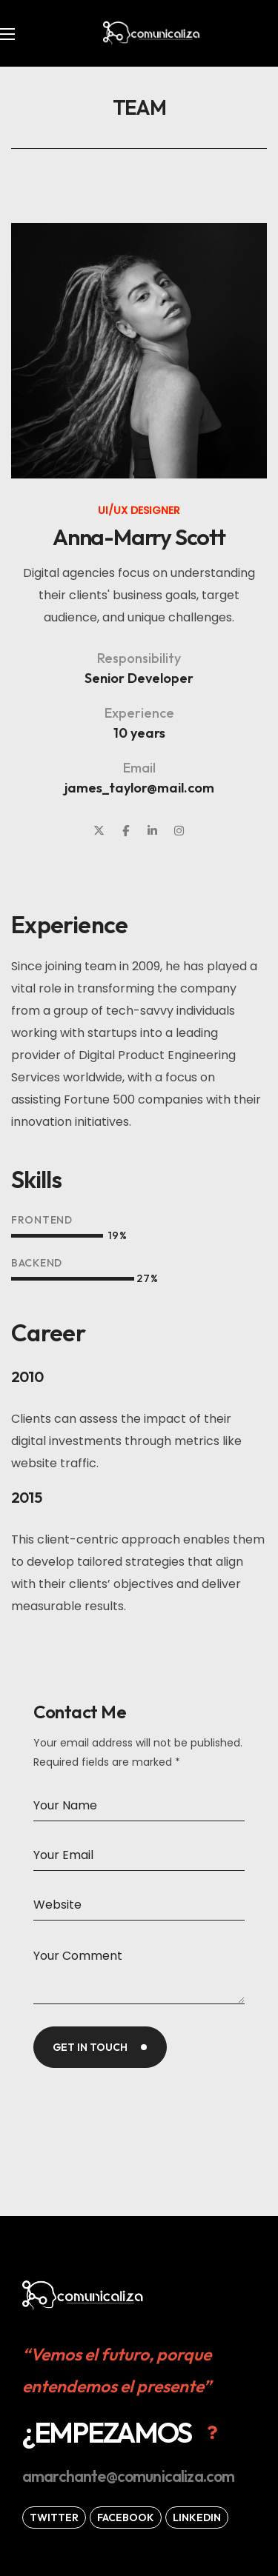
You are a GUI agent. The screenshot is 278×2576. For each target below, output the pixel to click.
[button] (123, 2432)
